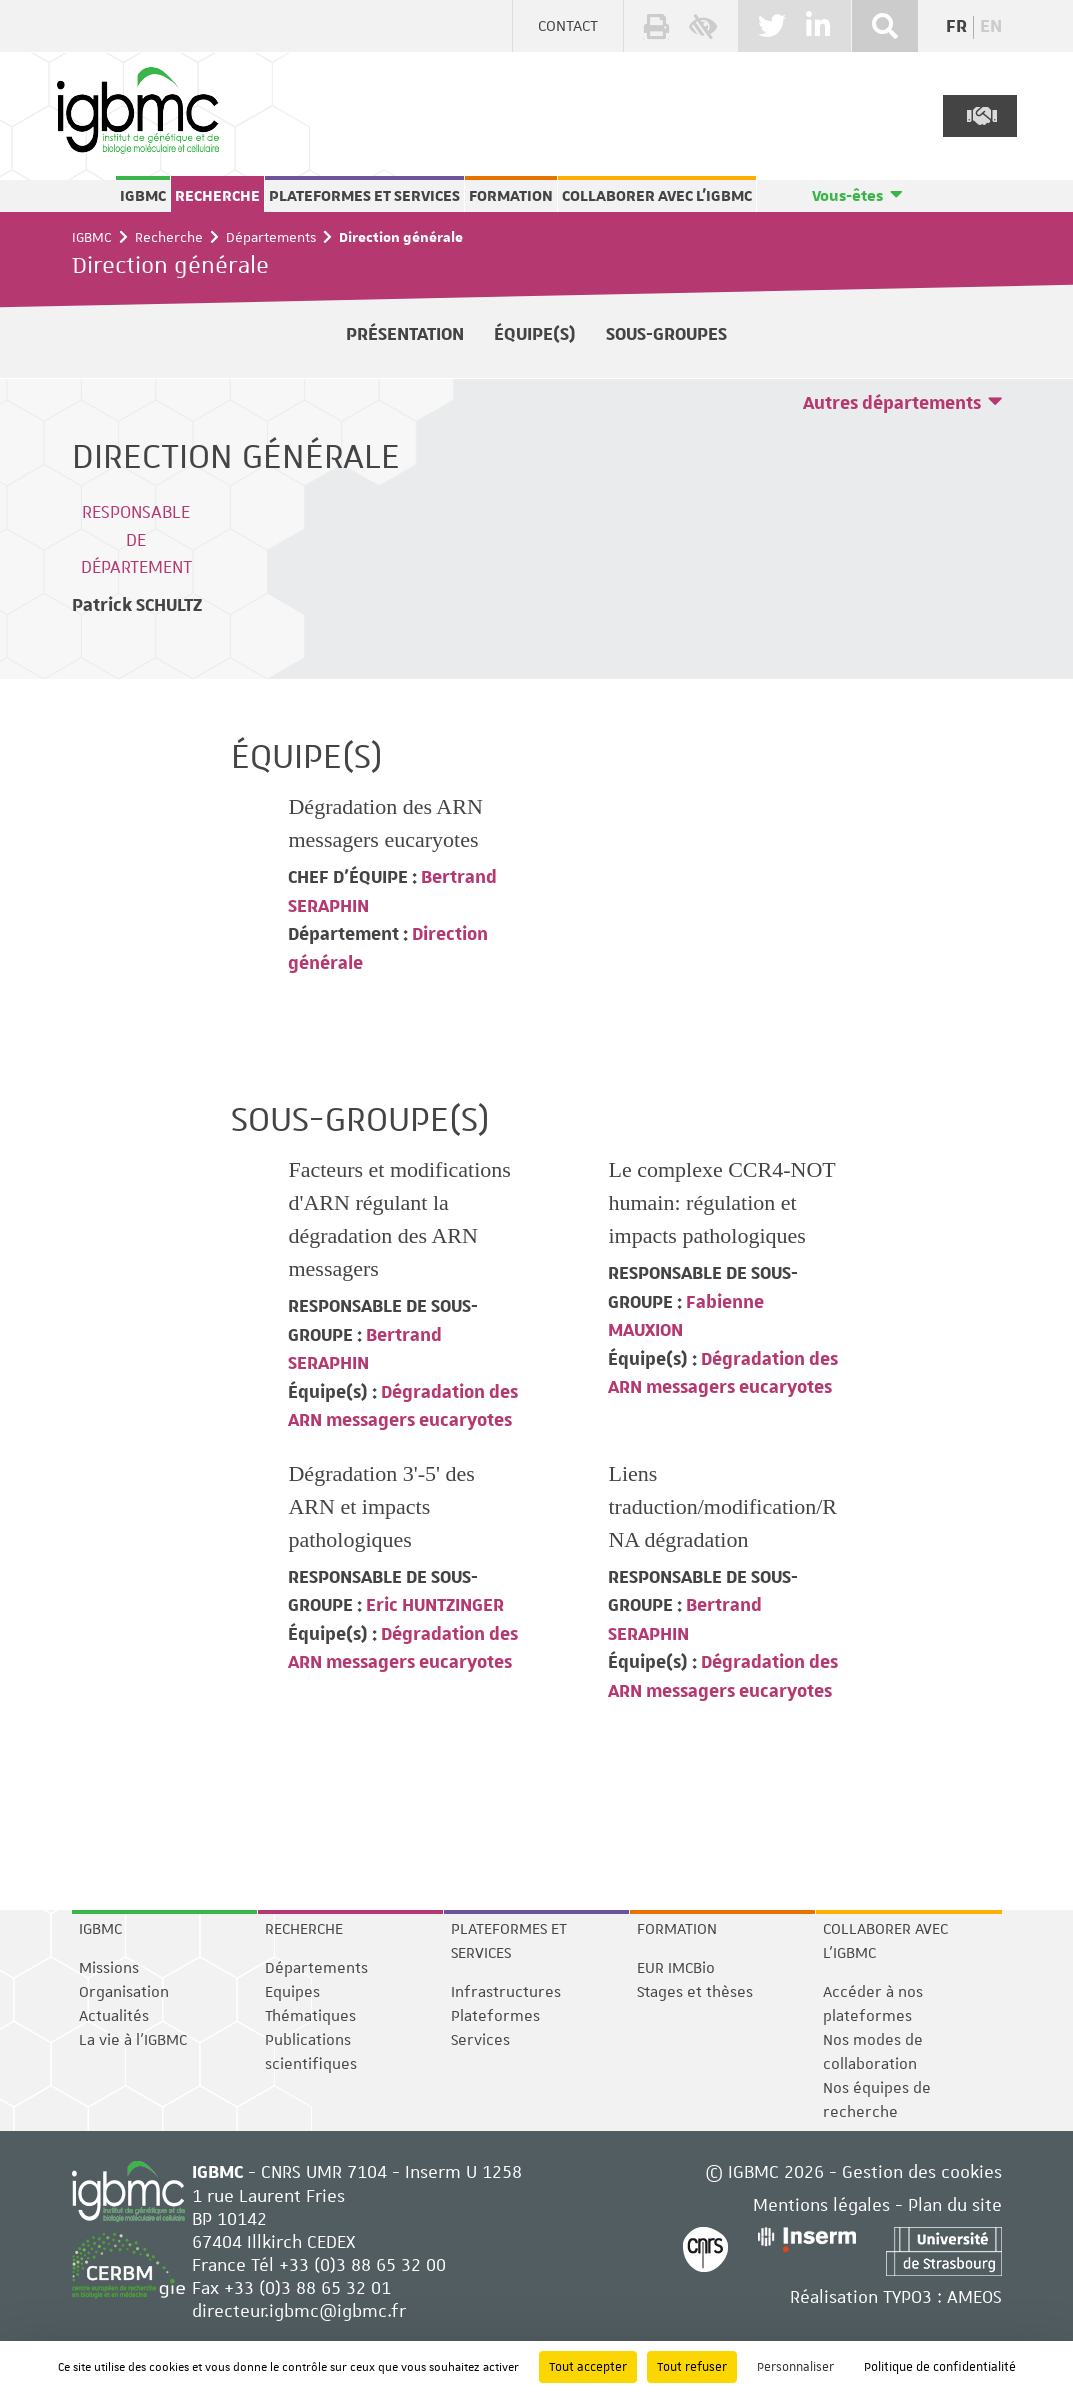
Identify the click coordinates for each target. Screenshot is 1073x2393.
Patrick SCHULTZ (137, 605)
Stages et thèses (695, 1992)
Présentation (405, 334)
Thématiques (310, 2016)
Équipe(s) (535, 334)
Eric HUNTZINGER (433, 1605)
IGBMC (143, 196)
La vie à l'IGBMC (133, 2040)
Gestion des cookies (922, 2171)
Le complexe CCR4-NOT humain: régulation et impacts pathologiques (721, 1202)
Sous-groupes (666, 334)
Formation (511, 196)
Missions (109, 1968)
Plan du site (955, 2204)
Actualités (114, 2016)
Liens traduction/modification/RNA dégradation (722, 1506)
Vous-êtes (847, 196)
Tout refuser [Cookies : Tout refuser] (692, 2367)
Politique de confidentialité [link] (940, 2367)
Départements (271, 237)
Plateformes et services (364, 196)
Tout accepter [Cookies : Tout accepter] (588, 2367)
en (991, 27)
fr (956, 27)
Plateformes (495, 2016)
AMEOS (974, 2296)
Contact (568, 26)
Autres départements (892, 403)
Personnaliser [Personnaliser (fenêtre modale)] (795, 2367)
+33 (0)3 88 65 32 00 (362, 2264)
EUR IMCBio (676, 1968)
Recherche (217, 196)
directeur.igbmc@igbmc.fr (299, 2310)
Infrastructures (506, 1992)
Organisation (124, 1992)
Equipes (292, 1992)
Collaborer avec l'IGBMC (657, 196)
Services (480, 2040)
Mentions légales (821, 2204)
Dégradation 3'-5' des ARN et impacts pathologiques (381, 1506)
